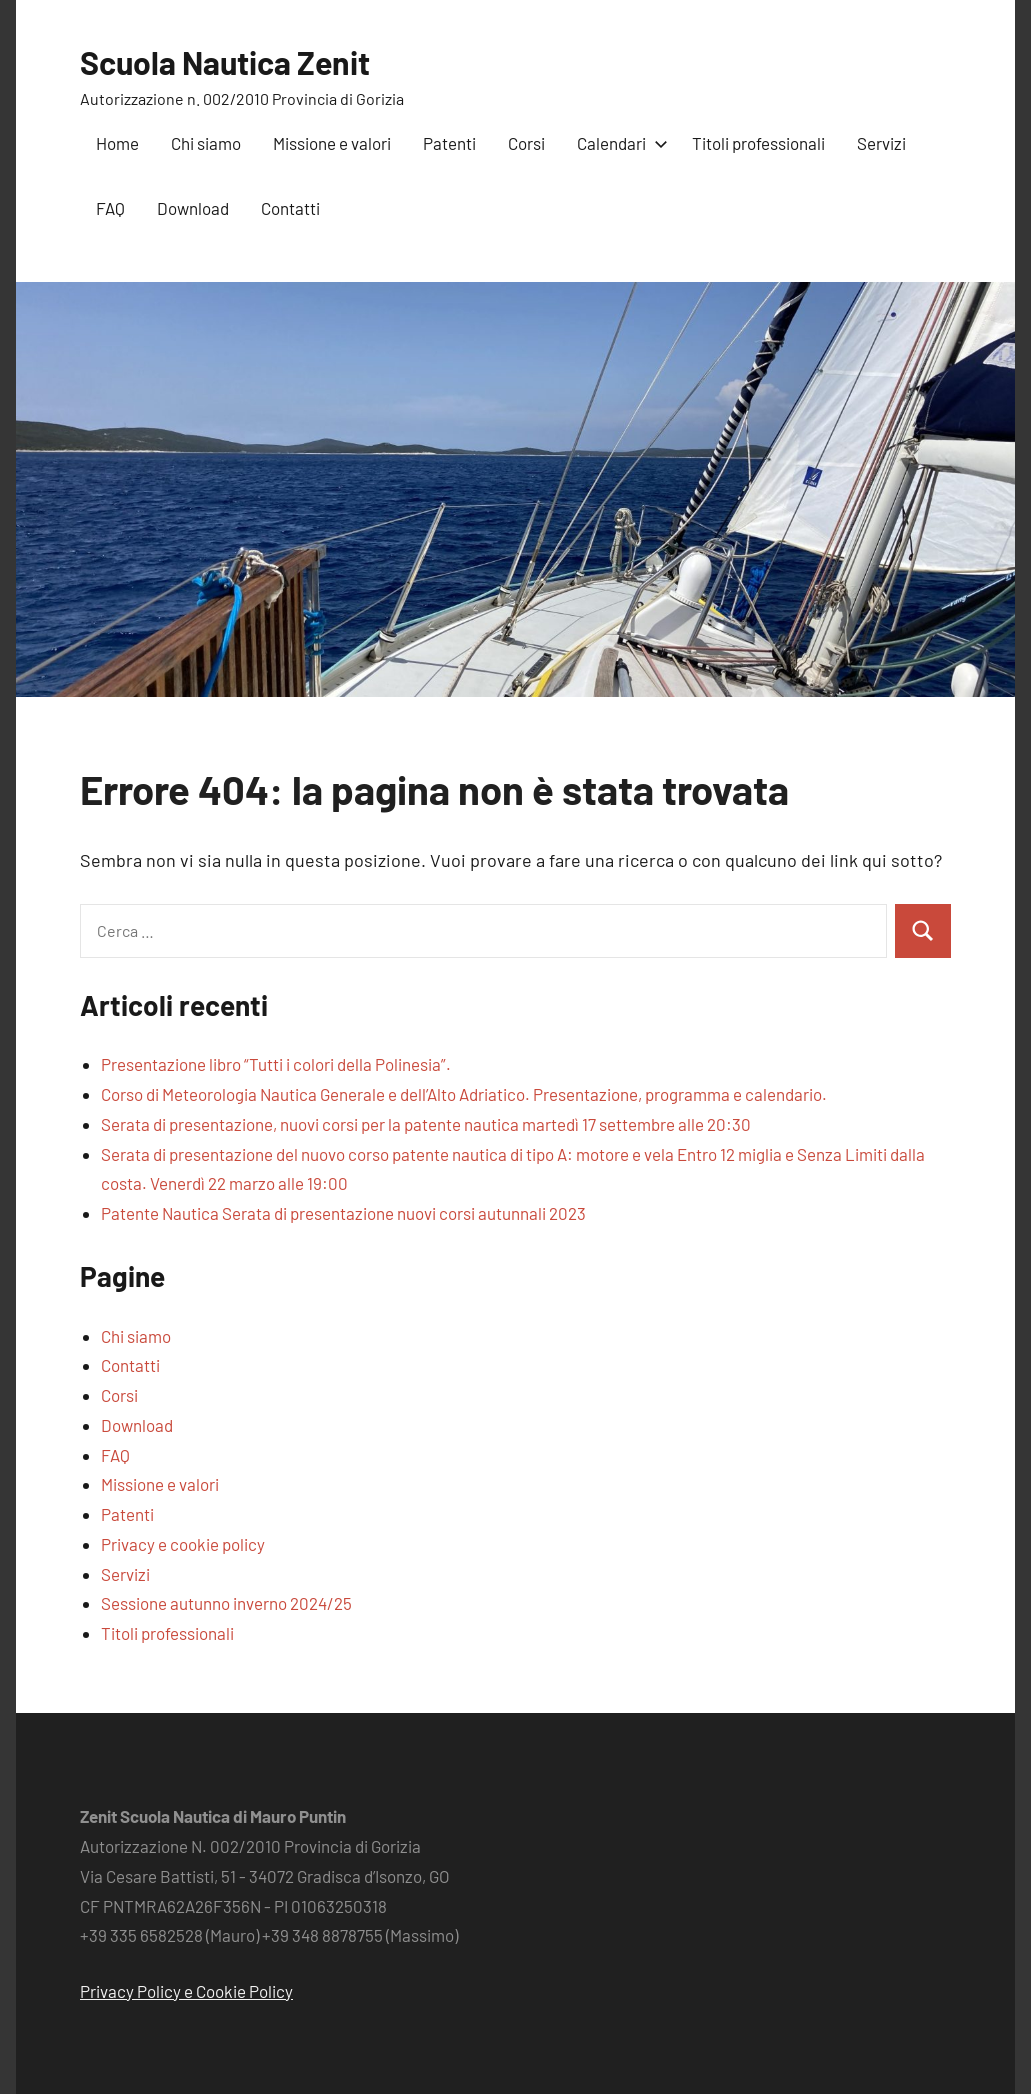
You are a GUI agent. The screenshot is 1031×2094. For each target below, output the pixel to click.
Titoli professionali (758, 143)
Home (117, 143)
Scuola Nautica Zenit (225, 62)
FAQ (110, 208)
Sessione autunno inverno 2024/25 (226, 1603)
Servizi (881, 143)
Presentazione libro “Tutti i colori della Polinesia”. (276, 1064)
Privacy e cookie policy (183, 1544)
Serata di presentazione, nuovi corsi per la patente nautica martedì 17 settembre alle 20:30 (426, 1124)
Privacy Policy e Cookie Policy (186, 1991)
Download (193, 208)
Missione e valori (332, 143)
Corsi (526, 143)
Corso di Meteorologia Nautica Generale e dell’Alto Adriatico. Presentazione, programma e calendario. (464, 1094)
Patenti (449, 143)
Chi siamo (206, 143)
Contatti (290, 208)
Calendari (618, 143)
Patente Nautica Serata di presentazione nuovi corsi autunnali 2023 (343, 1213)
